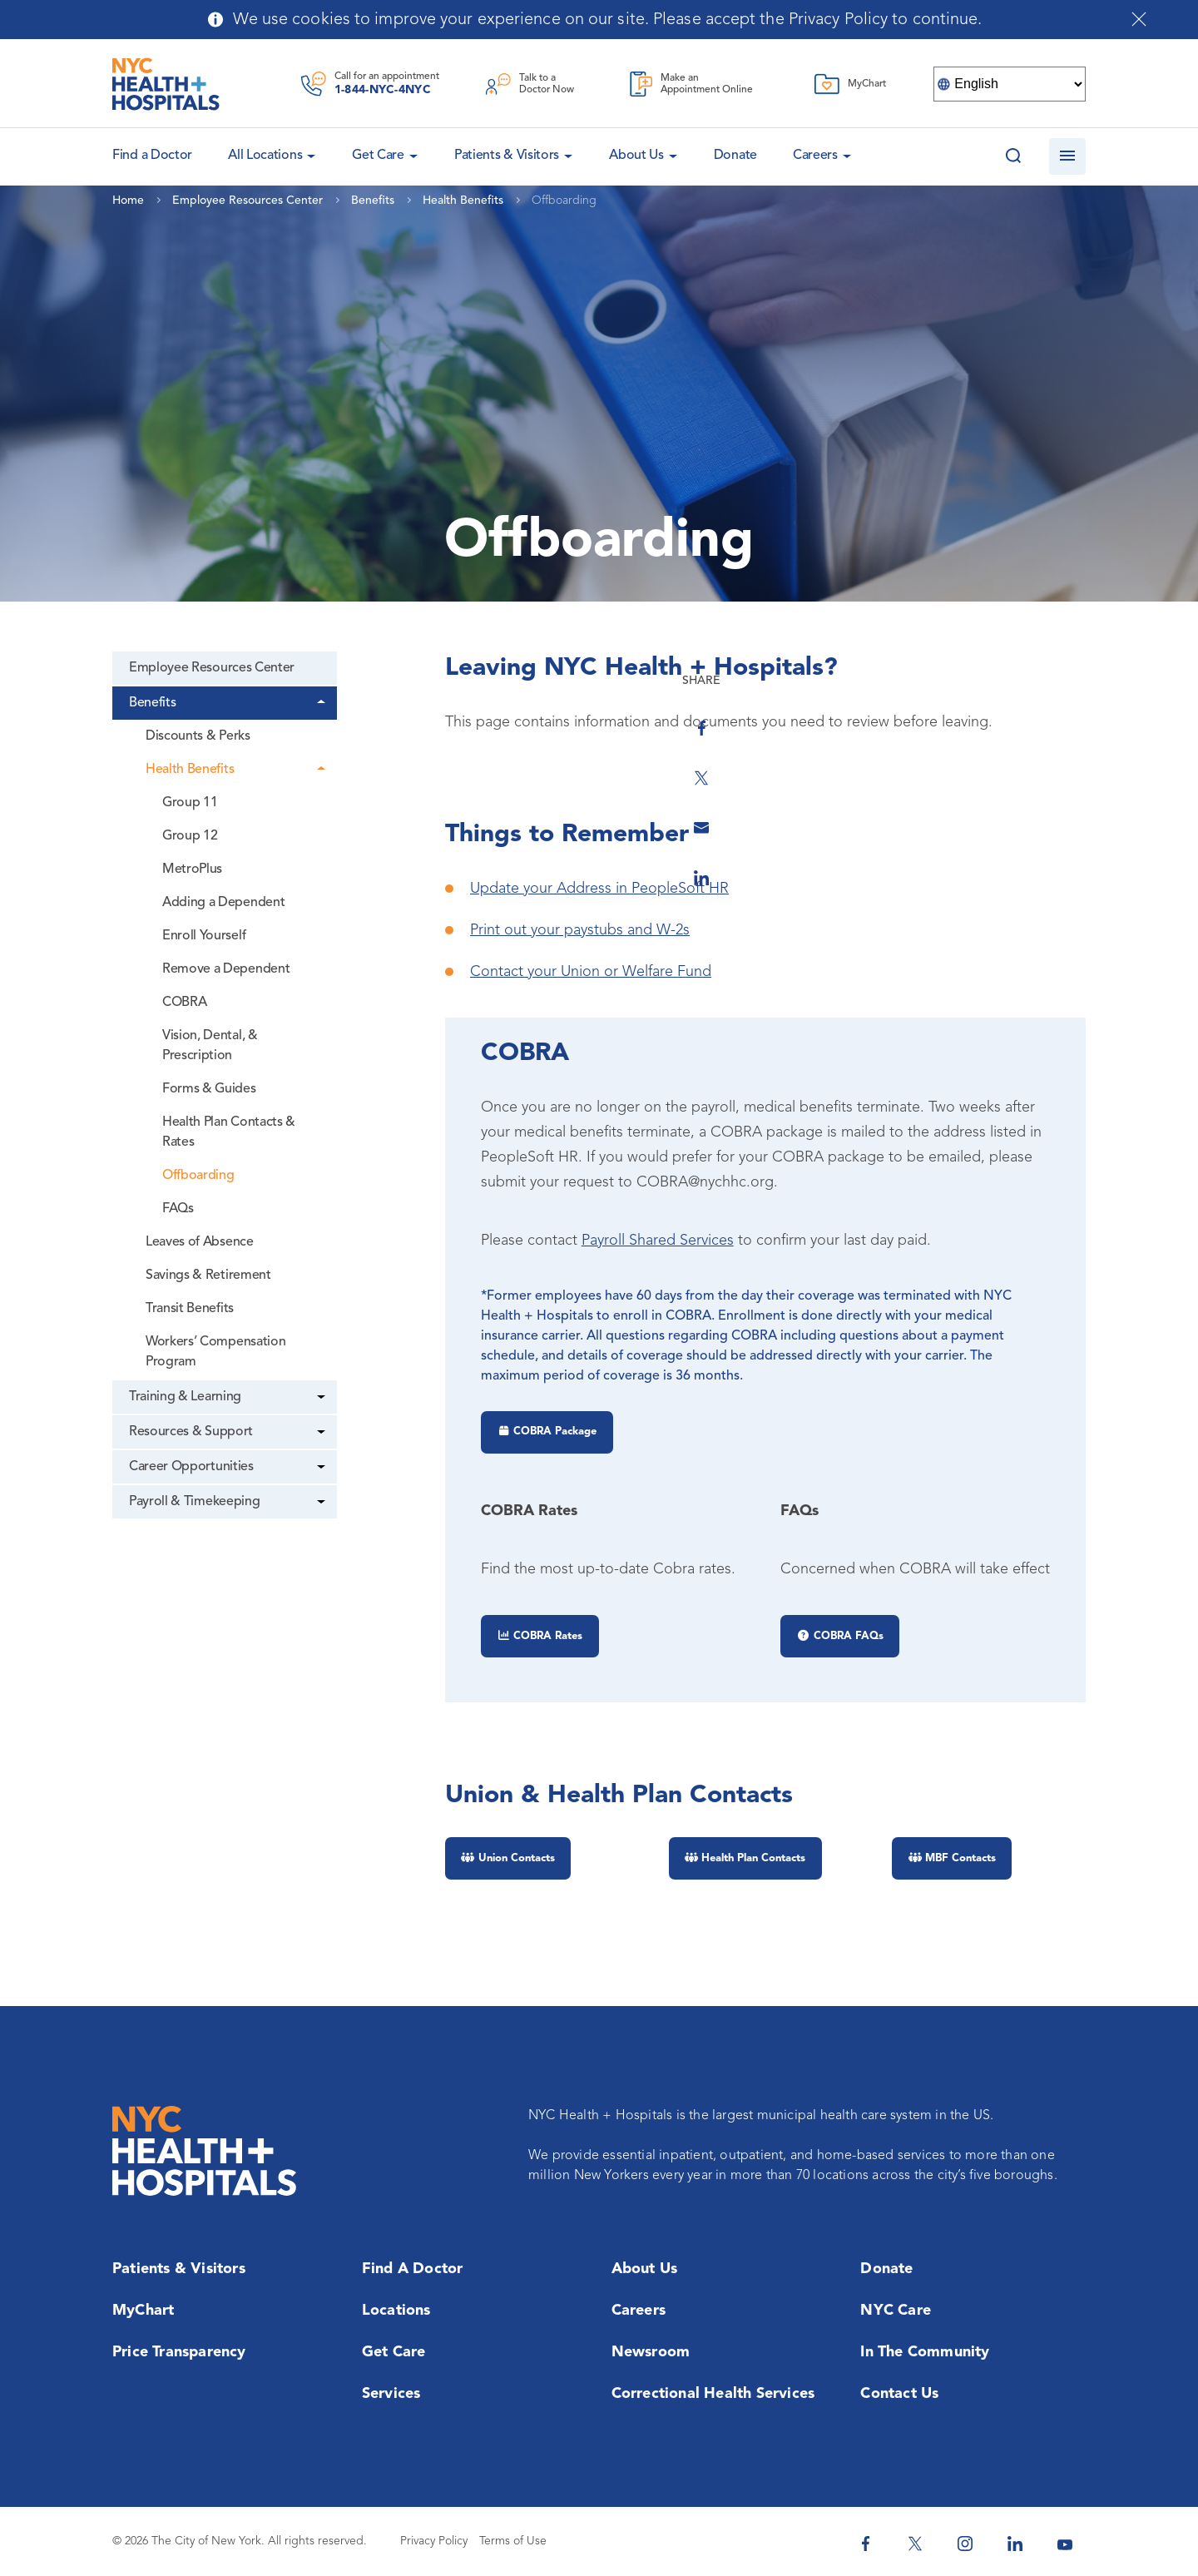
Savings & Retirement (208, 1275)
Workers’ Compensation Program (215, 1352)
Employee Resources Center (212, 668)
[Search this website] (1013, 156)
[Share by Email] (1110, 809)
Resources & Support (191, 1432)
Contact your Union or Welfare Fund (590, 971)
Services (391, 2393)
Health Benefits (190, 769)
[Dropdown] (324, 703)
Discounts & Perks (198, 736)
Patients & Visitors (506, 155)
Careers (815, 155)
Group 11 (189, 803)
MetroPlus (192, 869)
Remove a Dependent (226, 969)
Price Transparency (179, 2352)
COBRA (184, 1002)
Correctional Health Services (713, 2393)
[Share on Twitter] (1110, 759)
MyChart (143, 2310)
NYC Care (895, 2310)
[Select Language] (1009, 84)
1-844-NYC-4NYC (382, 90)
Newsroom (651, 2352)
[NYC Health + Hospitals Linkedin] (1015, 2543)
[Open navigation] (1067, 156)
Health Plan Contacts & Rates (228, 1132)
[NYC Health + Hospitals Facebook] (865, 2543)
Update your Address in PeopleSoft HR (599, 888)
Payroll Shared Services (658, 1240)
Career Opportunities (191, 1467)
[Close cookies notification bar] (1139, 19)
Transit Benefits (190, 1308)
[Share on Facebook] (1110, 709)
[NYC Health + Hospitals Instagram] (965, 2543)
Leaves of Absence (200, 1242)
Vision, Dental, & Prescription (210, 1046)
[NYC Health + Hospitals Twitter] (915, 2543)
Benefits (152, 703)
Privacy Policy (434, 2541)
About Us (636, 155)
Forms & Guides (209, 1089)
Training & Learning (185, 1397)
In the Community (924, 2352)
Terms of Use (513, 2541)
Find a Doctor (412, 2268)
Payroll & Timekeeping (194, 1501)
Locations (396, 2310)
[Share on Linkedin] (1110, 858)
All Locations (265, 155)
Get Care (378, 155)
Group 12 (189, 836)
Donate (735, 155)
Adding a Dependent (223, 902)
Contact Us (899, 2393)
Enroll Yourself (203, 936)
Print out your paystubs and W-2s (580, 930)
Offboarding (198, 1175)
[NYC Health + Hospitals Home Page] (166, 84)
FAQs (178, 1209)
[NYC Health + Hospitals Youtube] (1065, 2543)
